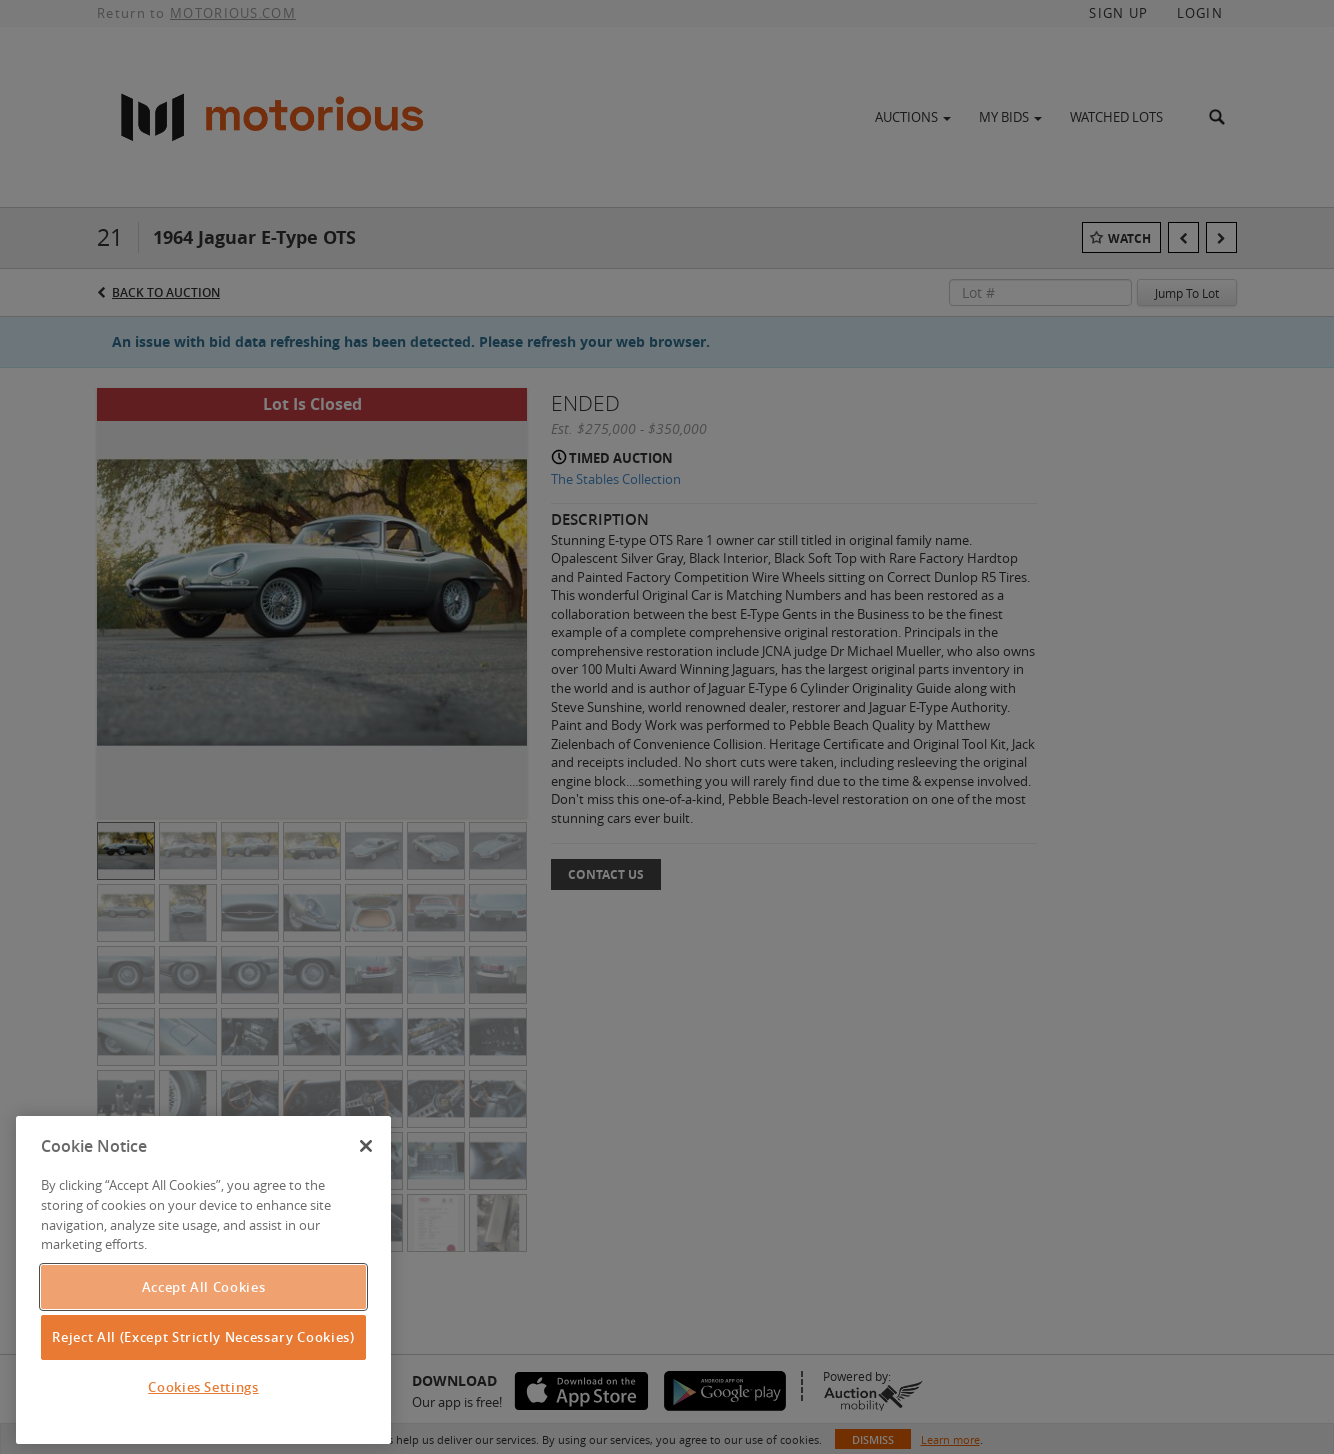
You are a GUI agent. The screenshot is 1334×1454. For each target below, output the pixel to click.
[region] (203, 1280)
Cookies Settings (203, 1387)
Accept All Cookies (204, 1287)
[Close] (366, 1146)
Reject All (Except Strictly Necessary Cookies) (203, 1337)
